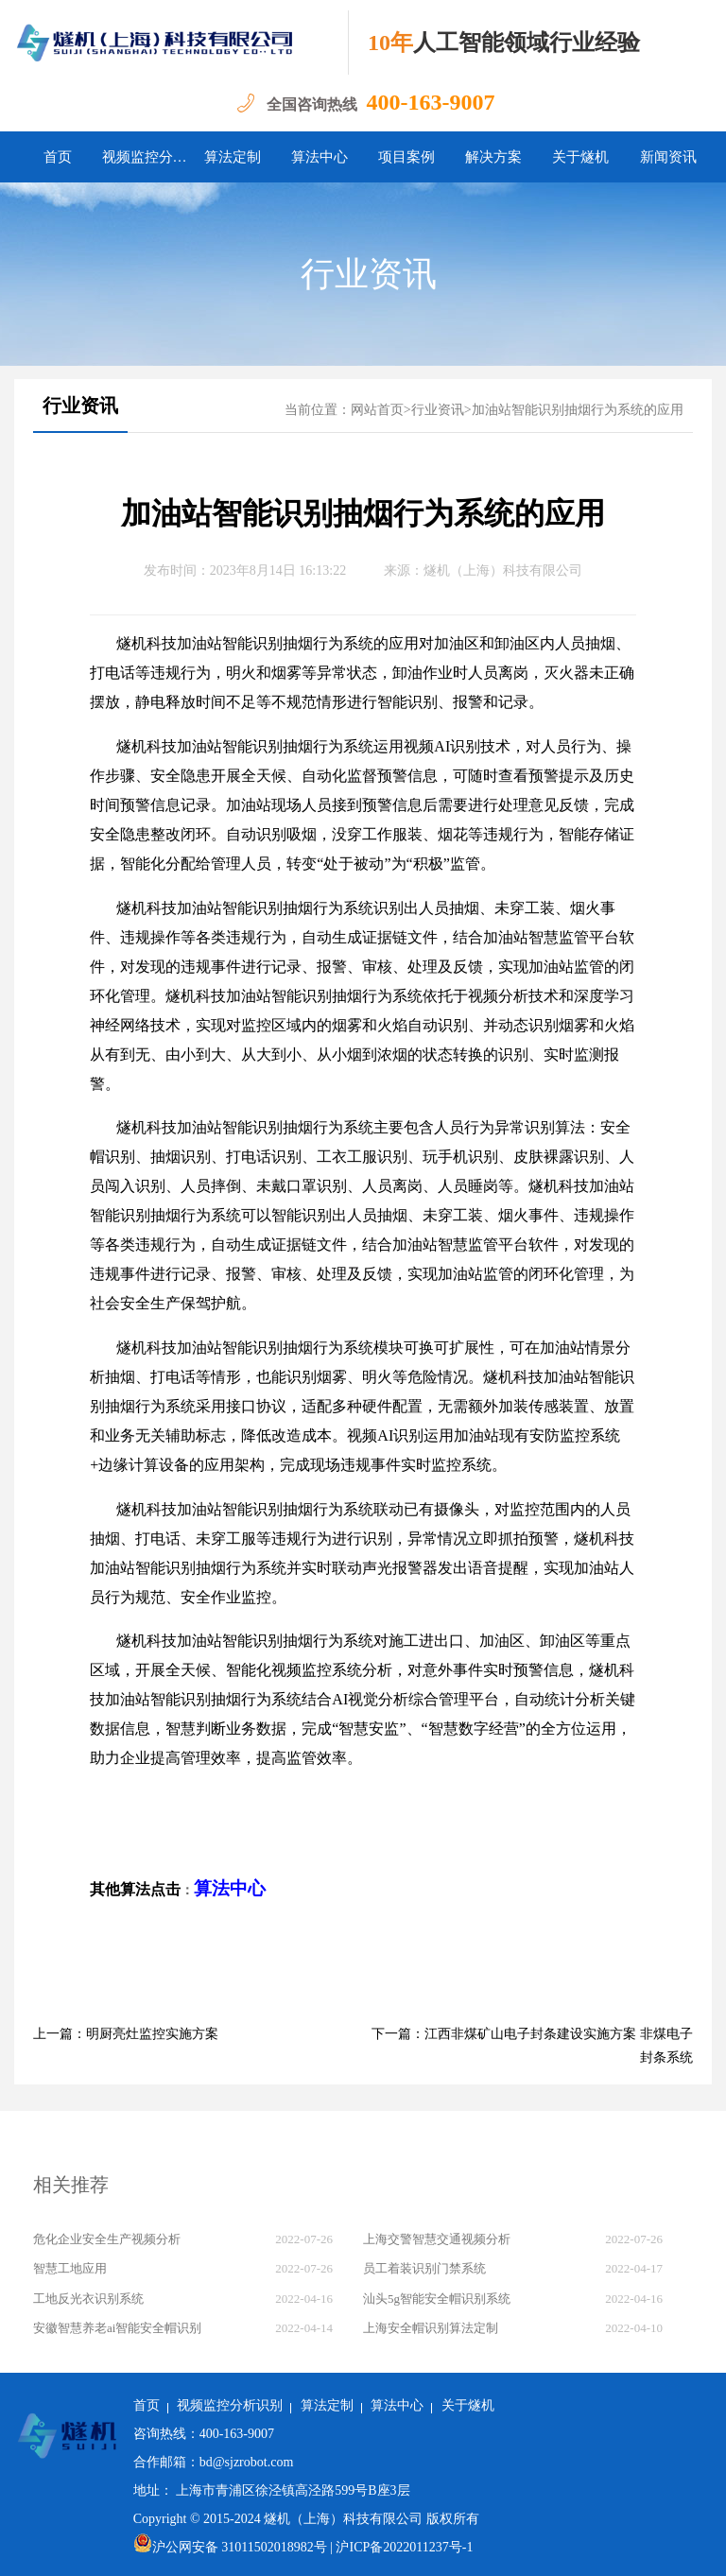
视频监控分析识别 (145, 156)
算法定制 (232, 156)
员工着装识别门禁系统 (424, 2268)
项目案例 (406, 156)
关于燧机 (580, 156)
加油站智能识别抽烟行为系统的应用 (577, 410)
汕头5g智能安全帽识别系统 (436, 2298)
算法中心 (319, 156)
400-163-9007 (431, 102)
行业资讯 (369, 274)
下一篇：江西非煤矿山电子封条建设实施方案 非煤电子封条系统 (532, 2046)
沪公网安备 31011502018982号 (230, 2547)
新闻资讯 (668, 156)
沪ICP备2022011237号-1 (404, 2547)
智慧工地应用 (70, 2268)
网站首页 (377, 410)
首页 (57, 156)
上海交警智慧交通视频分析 (436, 2239)
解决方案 (493, 156)
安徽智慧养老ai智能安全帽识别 (117, 2328)
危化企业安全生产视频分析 (107, 2239)
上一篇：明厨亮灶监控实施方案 (125, 2034)
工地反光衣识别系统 (88, 2298)
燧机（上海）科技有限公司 (503, 570)
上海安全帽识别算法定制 (430, 2328)
